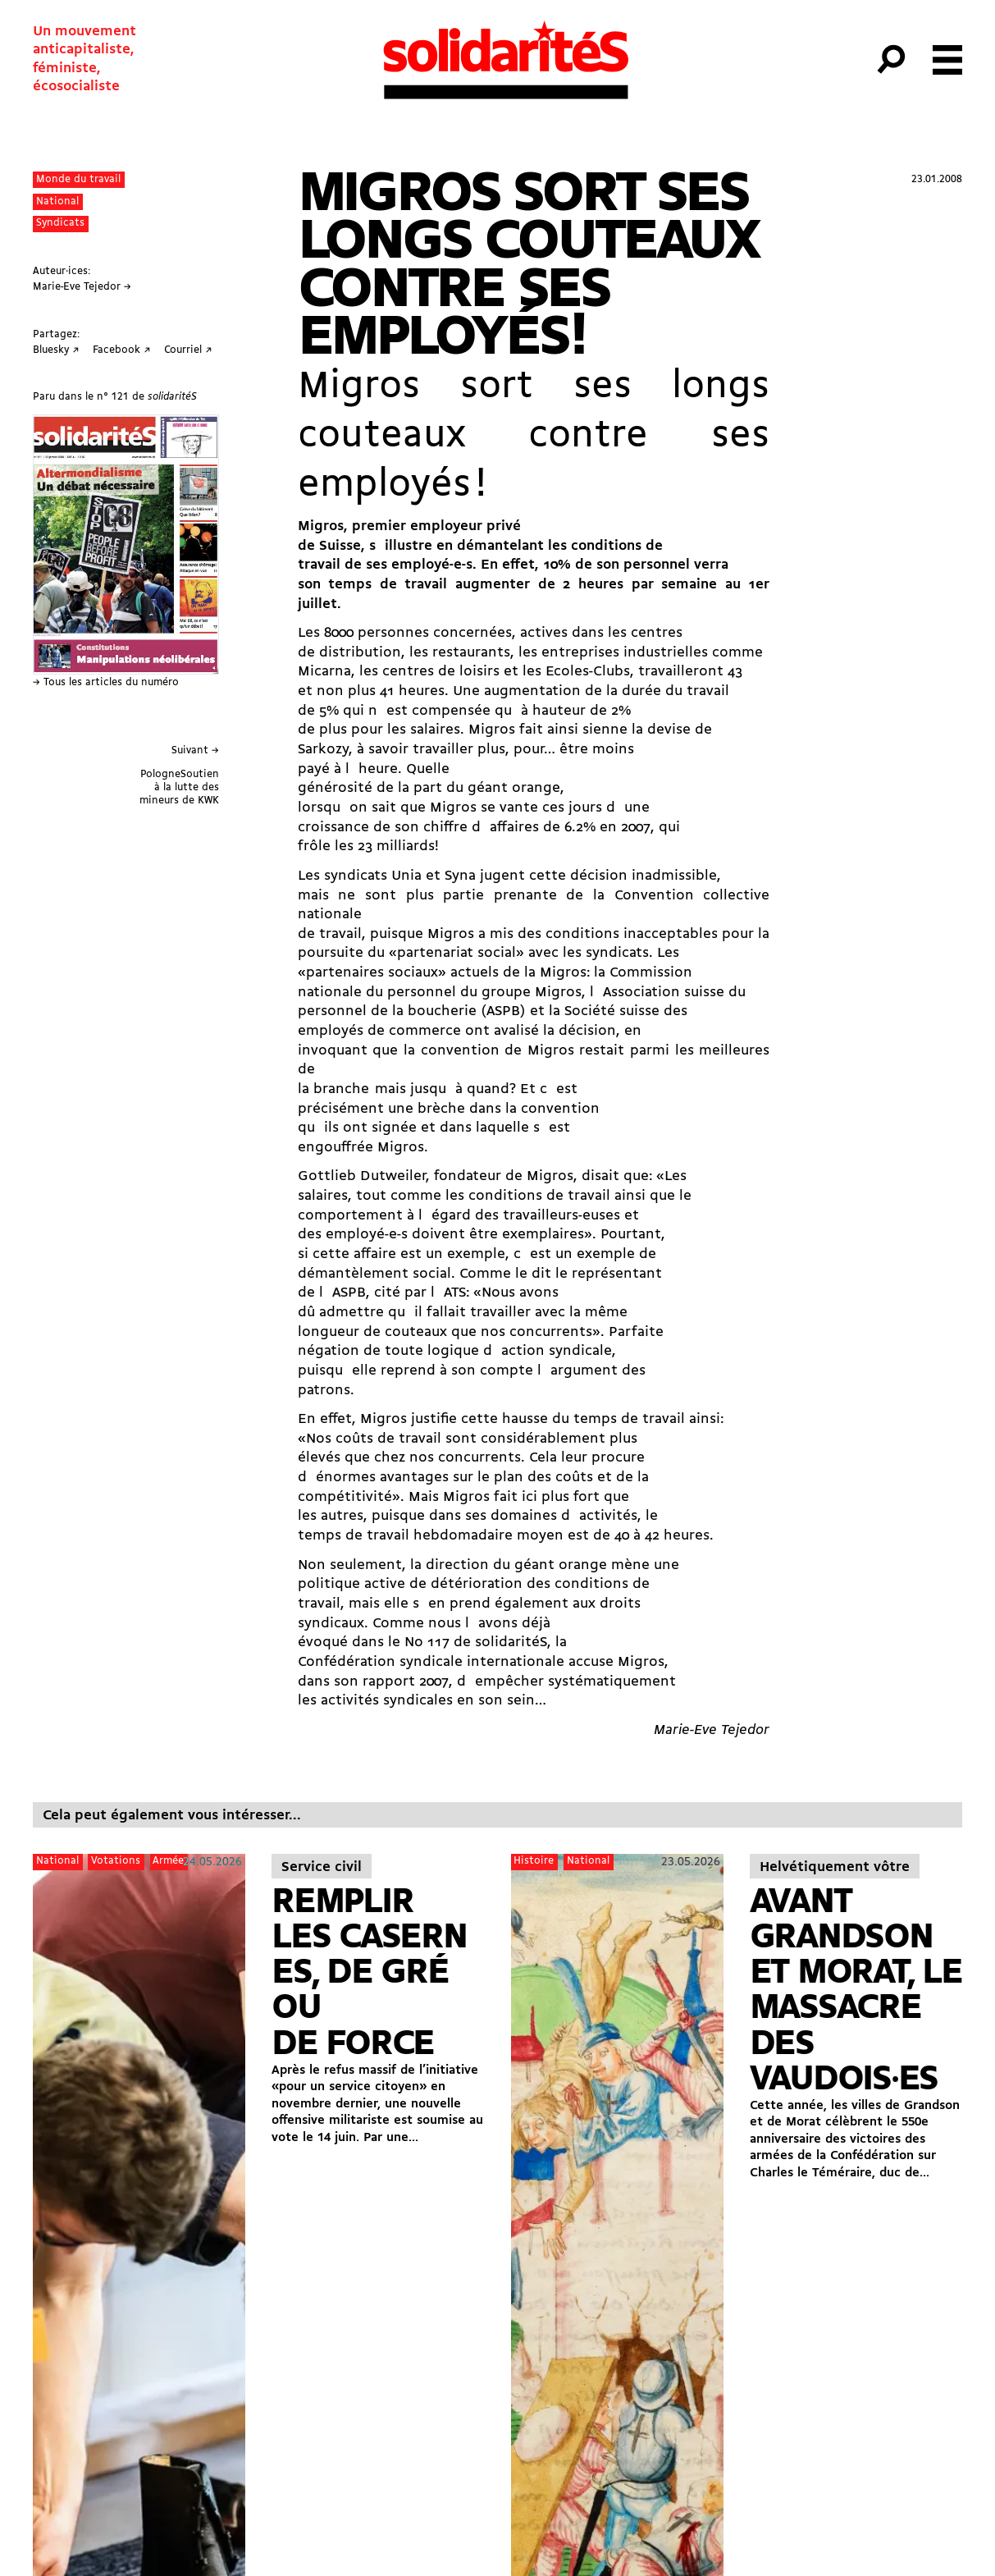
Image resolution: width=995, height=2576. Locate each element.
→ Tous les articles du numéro (106, 682)
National (57, 201)
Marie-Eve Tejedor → (82, 286)
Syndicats (60, 222)
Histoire (533, 1860)
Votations (115, 1860)
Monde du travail (78, 179)
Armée (168, 1860)
